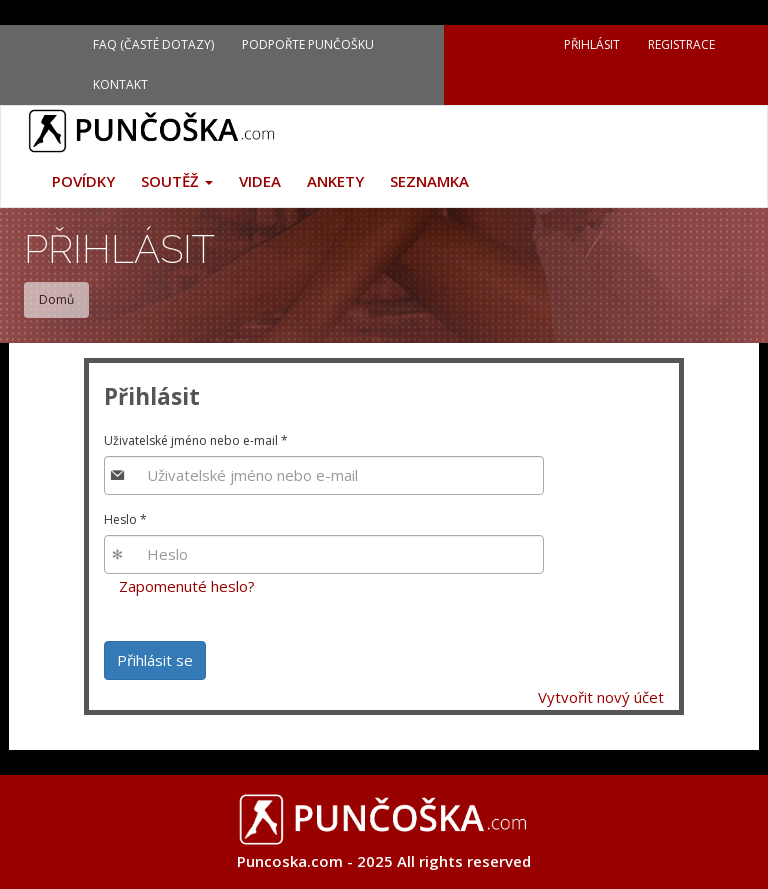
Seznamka (429, 181)
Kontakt (120, 84)
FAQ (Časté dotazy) (153, 44)
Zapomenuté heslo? (187, 586)
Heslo (125, 519)
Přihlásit (592, 44)
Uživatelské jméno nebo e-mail (196, 440)
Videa (260, 181)
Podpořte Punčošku (308, 44)
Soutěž (177, 181)
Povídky (83, 181)
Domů (56, 299)
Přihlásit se (155, 660)
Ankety (335, 181)
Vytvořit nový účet (601, 697)
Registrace (681, 44)
